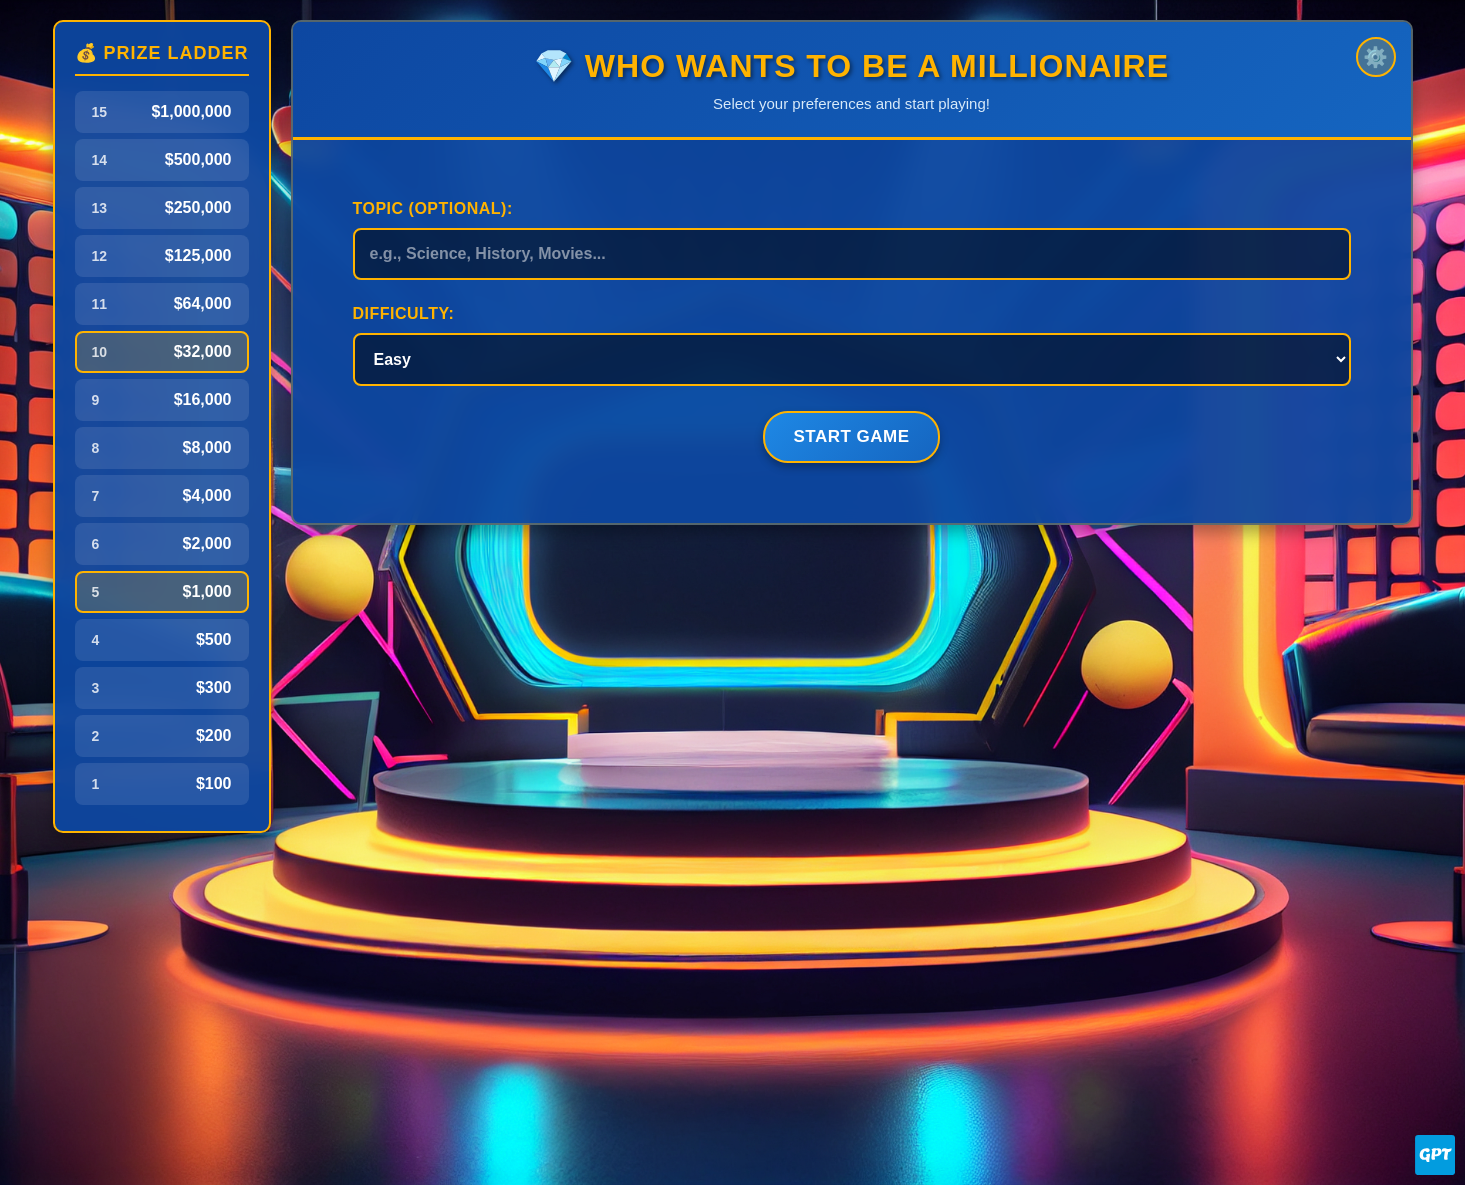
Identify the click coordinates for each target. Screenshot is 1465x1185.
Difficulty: (404, 313)
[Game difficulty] (852, 359)
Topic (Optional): (433, 208)
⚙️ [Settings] (1375, 57)
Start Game (851, 436)
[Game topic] (852, 254)
